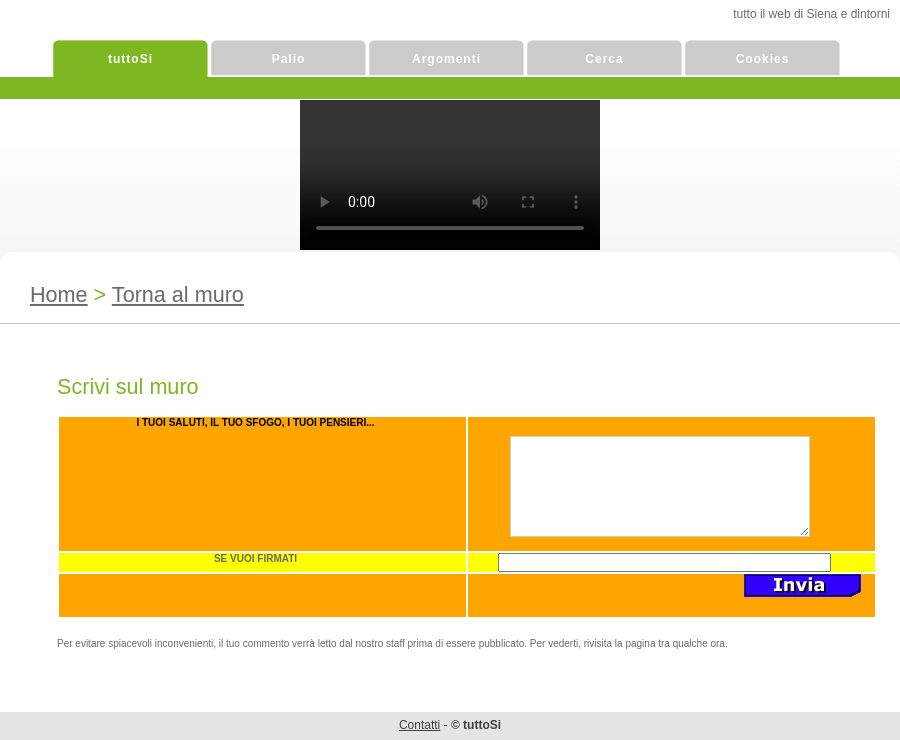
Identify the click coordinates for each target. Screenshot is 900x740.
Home (59, 294)
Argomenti (446, 59)
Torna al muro (178, 294)
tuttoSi (130, 59)
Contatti (419, 725)
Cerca (604, 59)
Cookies (763, 59)
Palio (289, 59)
